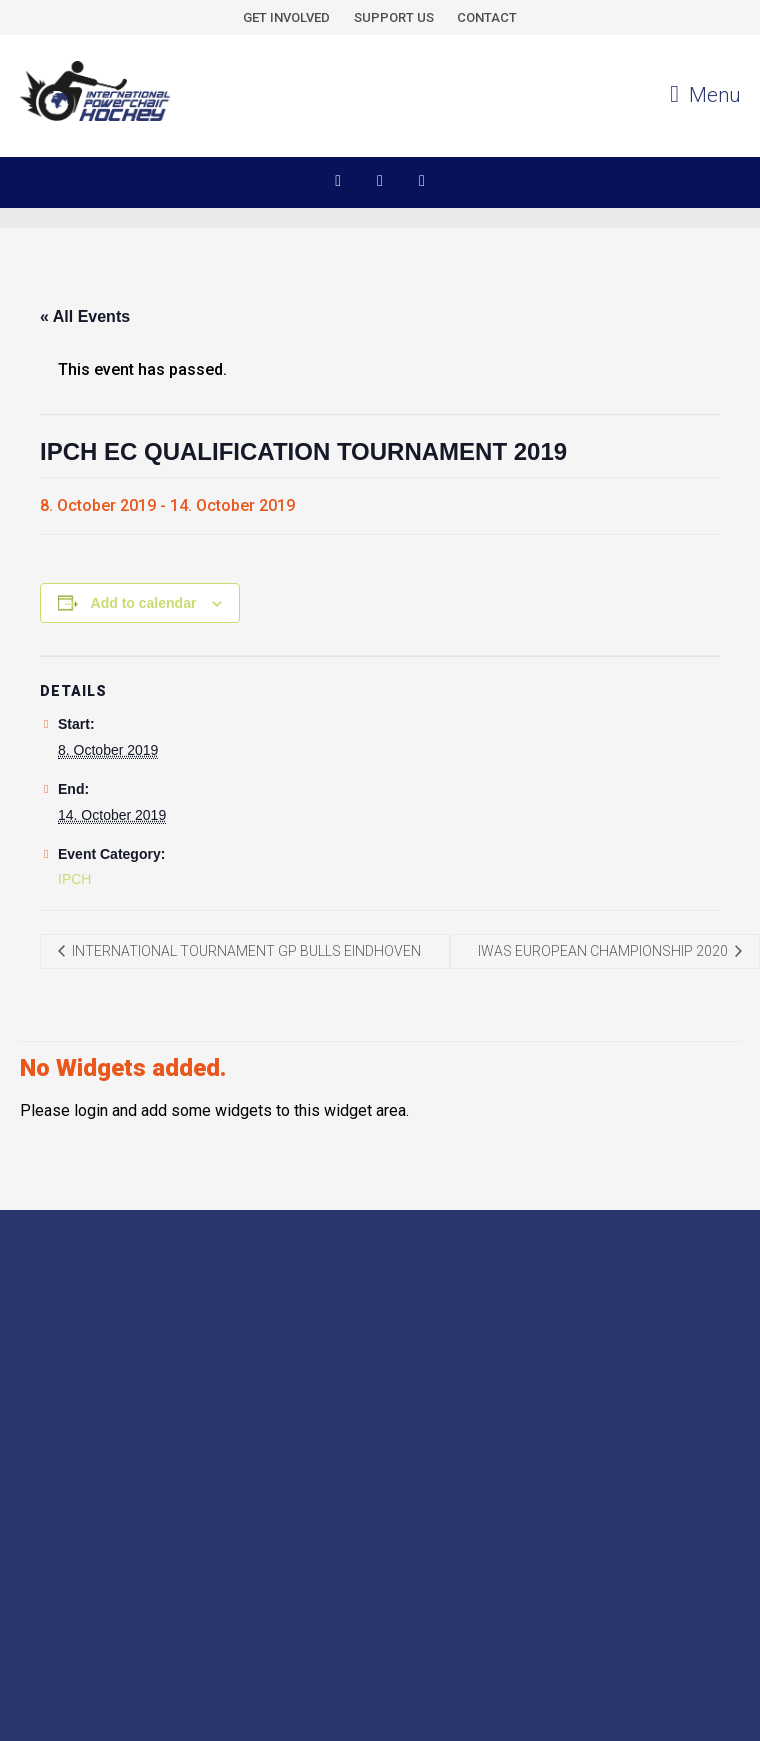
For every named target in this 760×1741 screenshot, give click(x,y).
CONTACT (487, 17)
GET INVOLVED (286, 17)
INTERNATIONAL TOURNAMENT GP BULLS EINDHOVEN (245, 951)
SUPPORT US (394, 17)
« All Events (85, 316)
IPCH (74, 879)
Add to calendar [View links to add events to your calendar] (144, 603)
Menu (705, 94)
